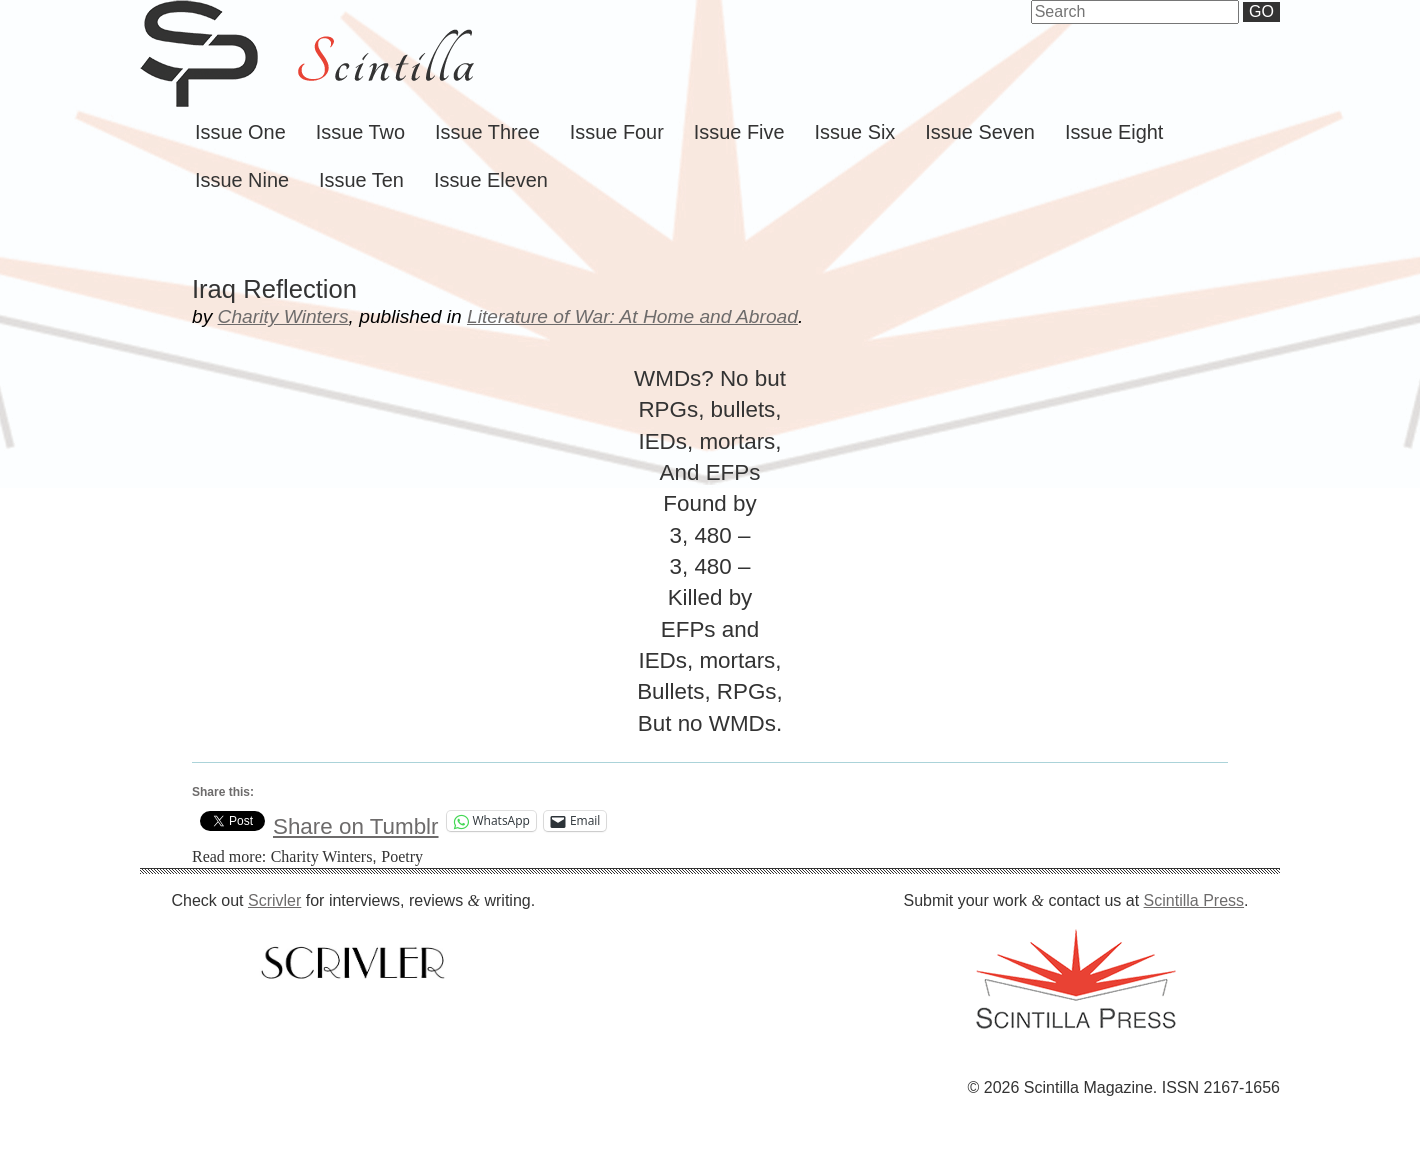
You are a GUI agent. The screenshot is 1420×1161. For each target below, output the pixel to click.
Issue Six (855, 132)
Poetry (402, 856)
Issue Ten (361, 180)
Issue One (240, 132)
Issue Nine (242, 180)
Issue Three (487, 132)
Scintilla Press (1194, 900)
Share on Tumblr (356, 821)
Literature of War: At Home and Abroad (632, 316)
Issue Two (360, 132)
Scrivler (274, 900)
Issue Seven (980, 132)
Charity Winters (283, 316)
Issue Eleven (491, 180)
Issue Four (617, 132)
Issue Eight (1114, 132)
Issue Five (739, 132)
